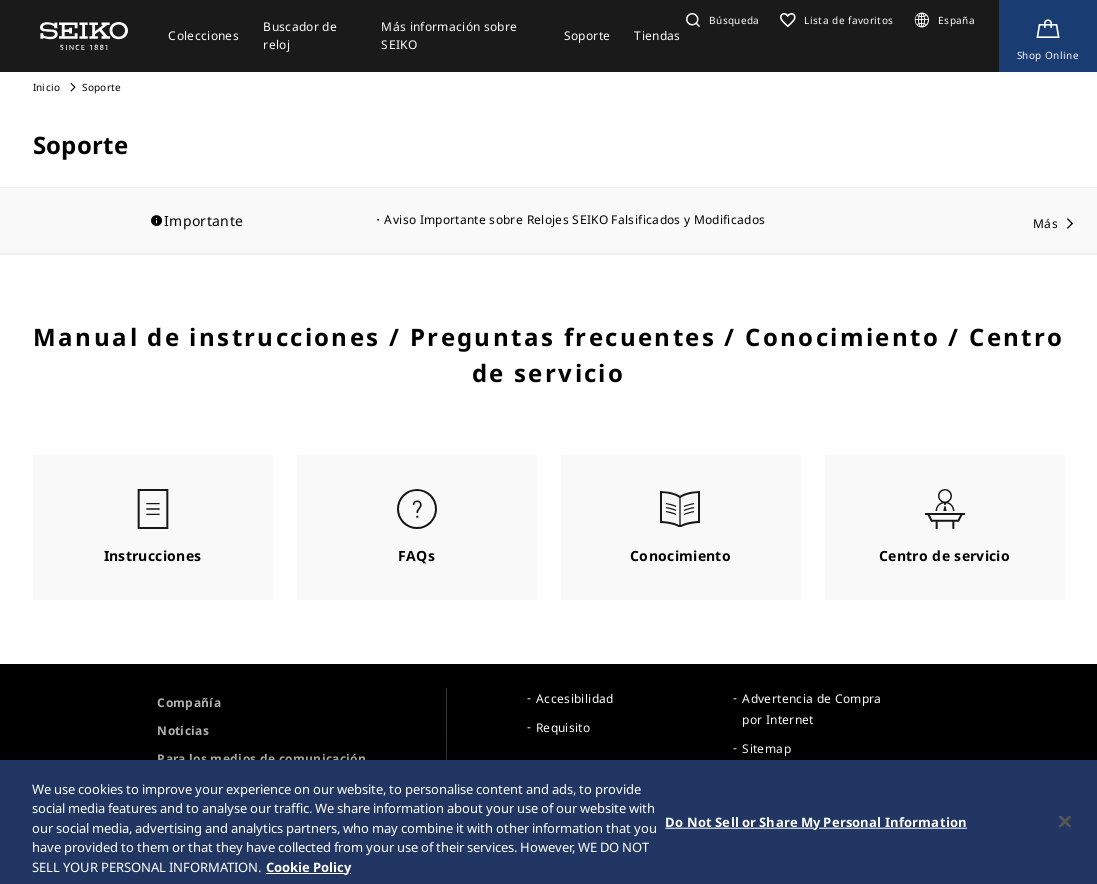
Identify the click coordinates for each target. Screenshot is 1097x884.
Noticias (183, 730)
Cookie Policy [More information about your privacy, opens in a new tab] (308, 874)
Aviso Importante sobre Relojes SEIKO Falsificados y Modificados (574, 219)
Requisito (563, 727)
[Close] (1065, 828)
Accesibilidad (575, 698)
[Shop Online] (1048, 36)
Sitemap (766, 748)
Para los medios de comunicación (261, 758)
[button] (720, 20)
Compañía (189, 702)
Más (1045, 223)
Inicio (47, 87)
